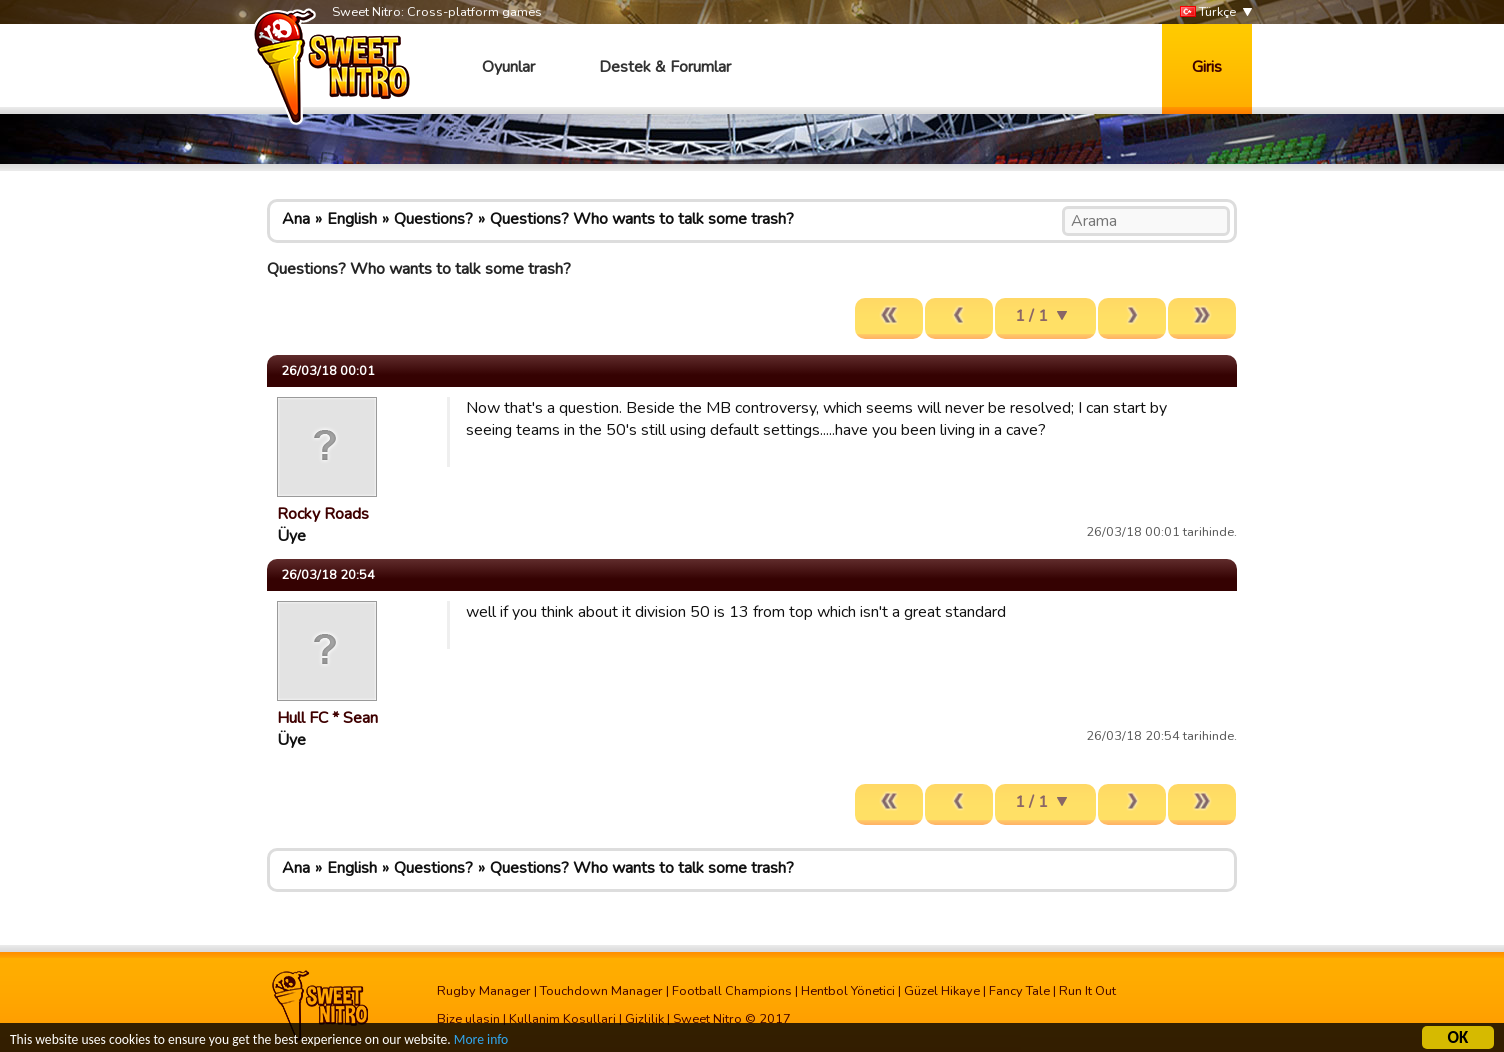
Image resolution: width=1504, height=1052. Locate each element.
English (352, 219)
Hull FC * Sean (327, 718)
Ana (296, 219)
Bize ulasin (468, 1019)
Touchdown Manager (601, 991)
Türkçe (1208, 12)
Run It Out (1087, 991)
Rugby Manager (484, 991)
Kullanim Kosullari (562, 1019)
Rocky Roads (323, 514)
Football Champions (732, 991)
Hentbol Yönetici (848, 991)
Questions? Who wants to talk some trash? (642, 219)
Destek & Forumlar (665, 67)
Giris (1207, 67)
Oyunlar (508, 67)
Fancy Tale (1019, 991)
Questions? (433, 219)
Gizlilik (644, 1019)
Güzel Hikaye (942, 991)
